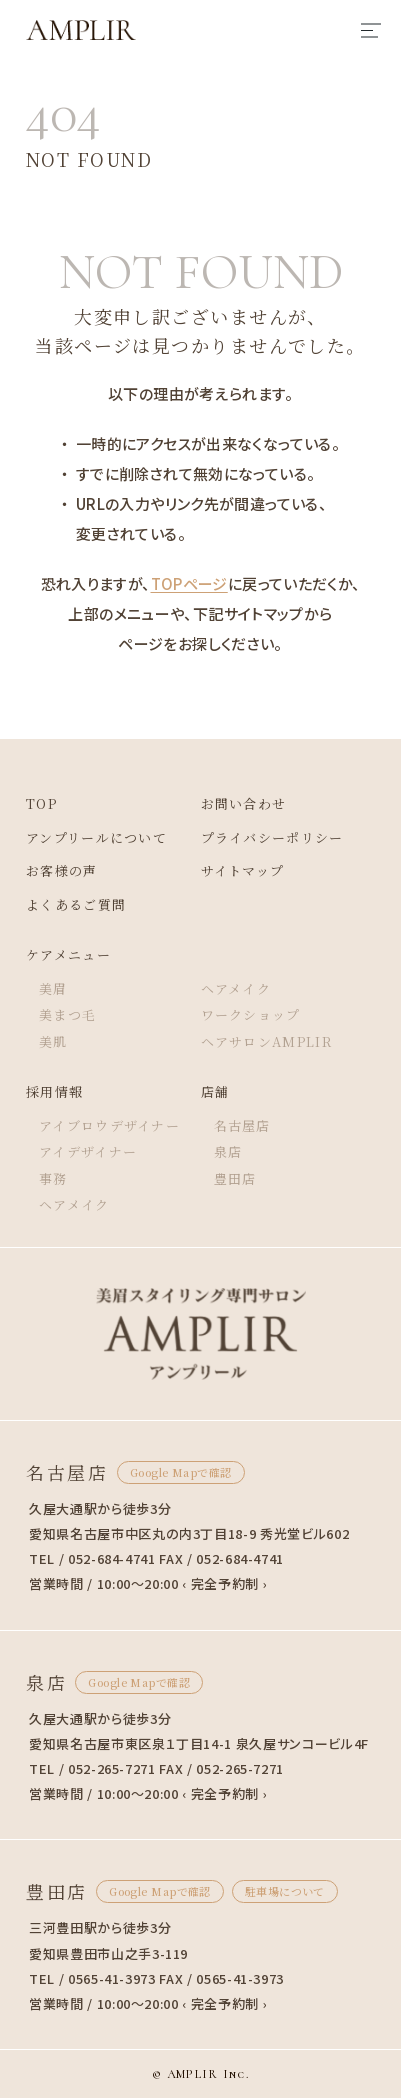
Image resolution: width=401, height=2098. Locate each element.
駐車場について (285, 1891)
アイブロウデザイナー (109, 1125)
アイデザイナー (88, 1151)
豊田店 (235, 1178)
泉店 (228, 1151)
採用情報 (54, 1091)
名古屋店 (242, 1125)
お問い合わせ (244, 803)
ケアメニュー (68, 954)
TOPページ (189, 583)
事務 (53, 1178)
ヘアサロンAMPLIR (266, 1041)
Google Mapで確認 (181, 1472)
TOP (41, 803)
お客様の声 (62, 870)
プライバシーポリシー (272, 837)
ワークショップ (251, 1014)
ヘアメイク (236, 988)
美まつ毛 (67, 1014)
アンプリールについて (96, 837)
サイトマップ (243, 870)
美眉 (53, 988)
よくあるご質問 (76, 904)
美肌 (53, 1041)
